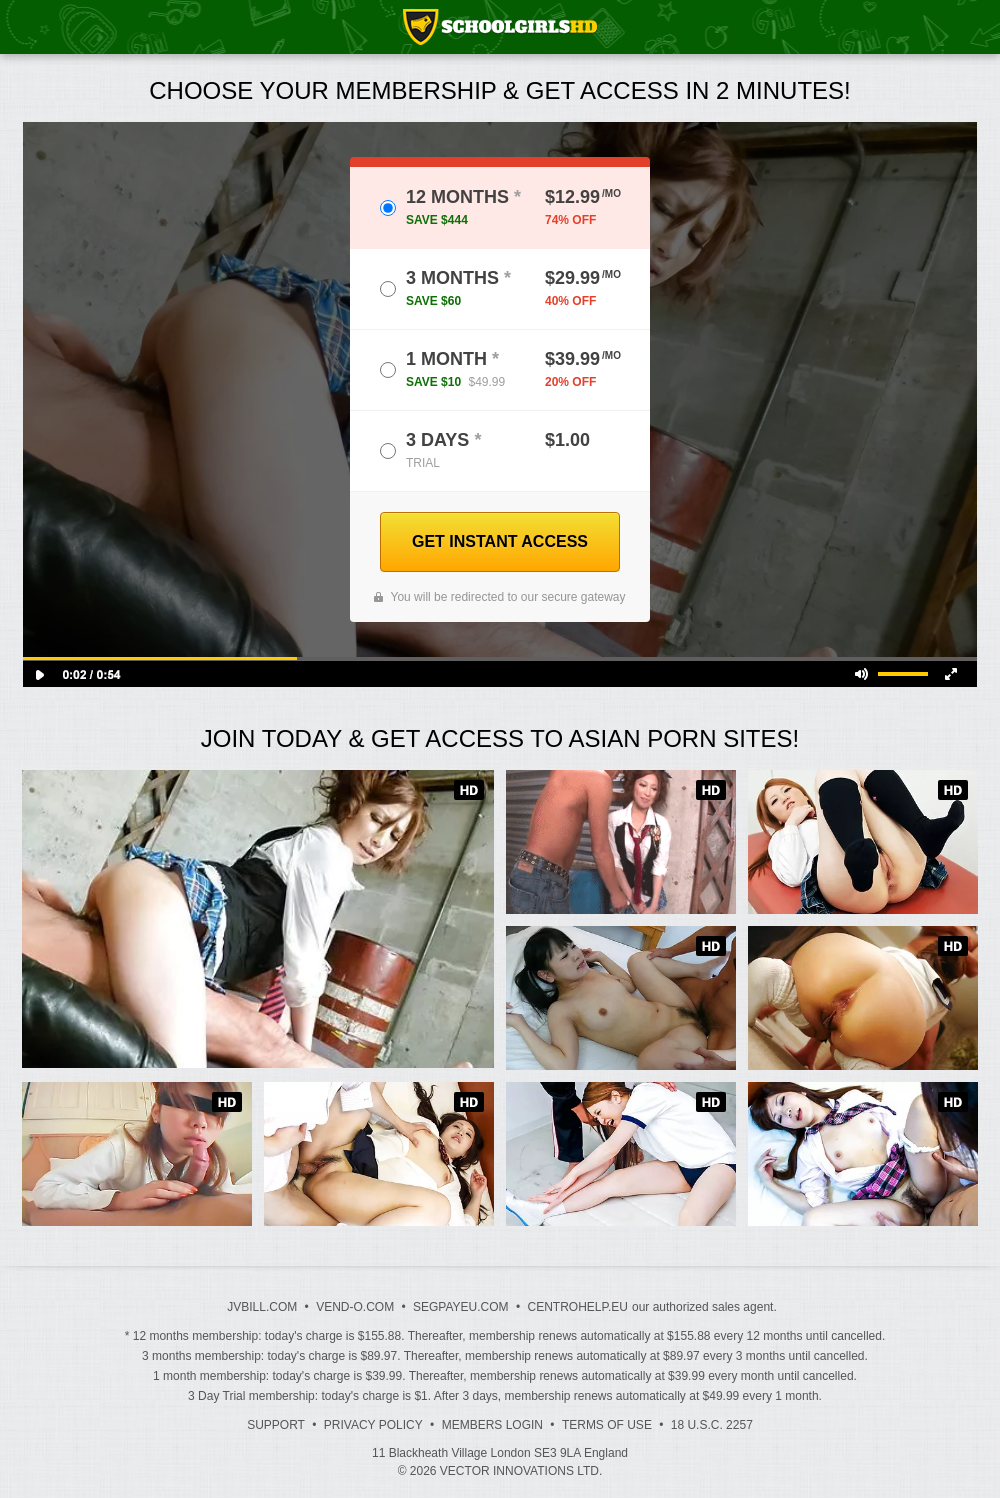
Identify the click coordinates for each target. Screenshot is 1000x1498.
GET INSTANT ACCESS (500, 541)
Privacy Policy (373, 1425)
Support (276, 1425)
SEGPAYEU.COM (461, 1307)
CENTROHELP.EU (577, 1307)
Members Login (492, 1425)
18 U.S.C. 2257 (712, 1425)
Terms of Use (607, 1425)
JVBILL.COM (262, 1307)
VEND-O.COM (355, 1307)
